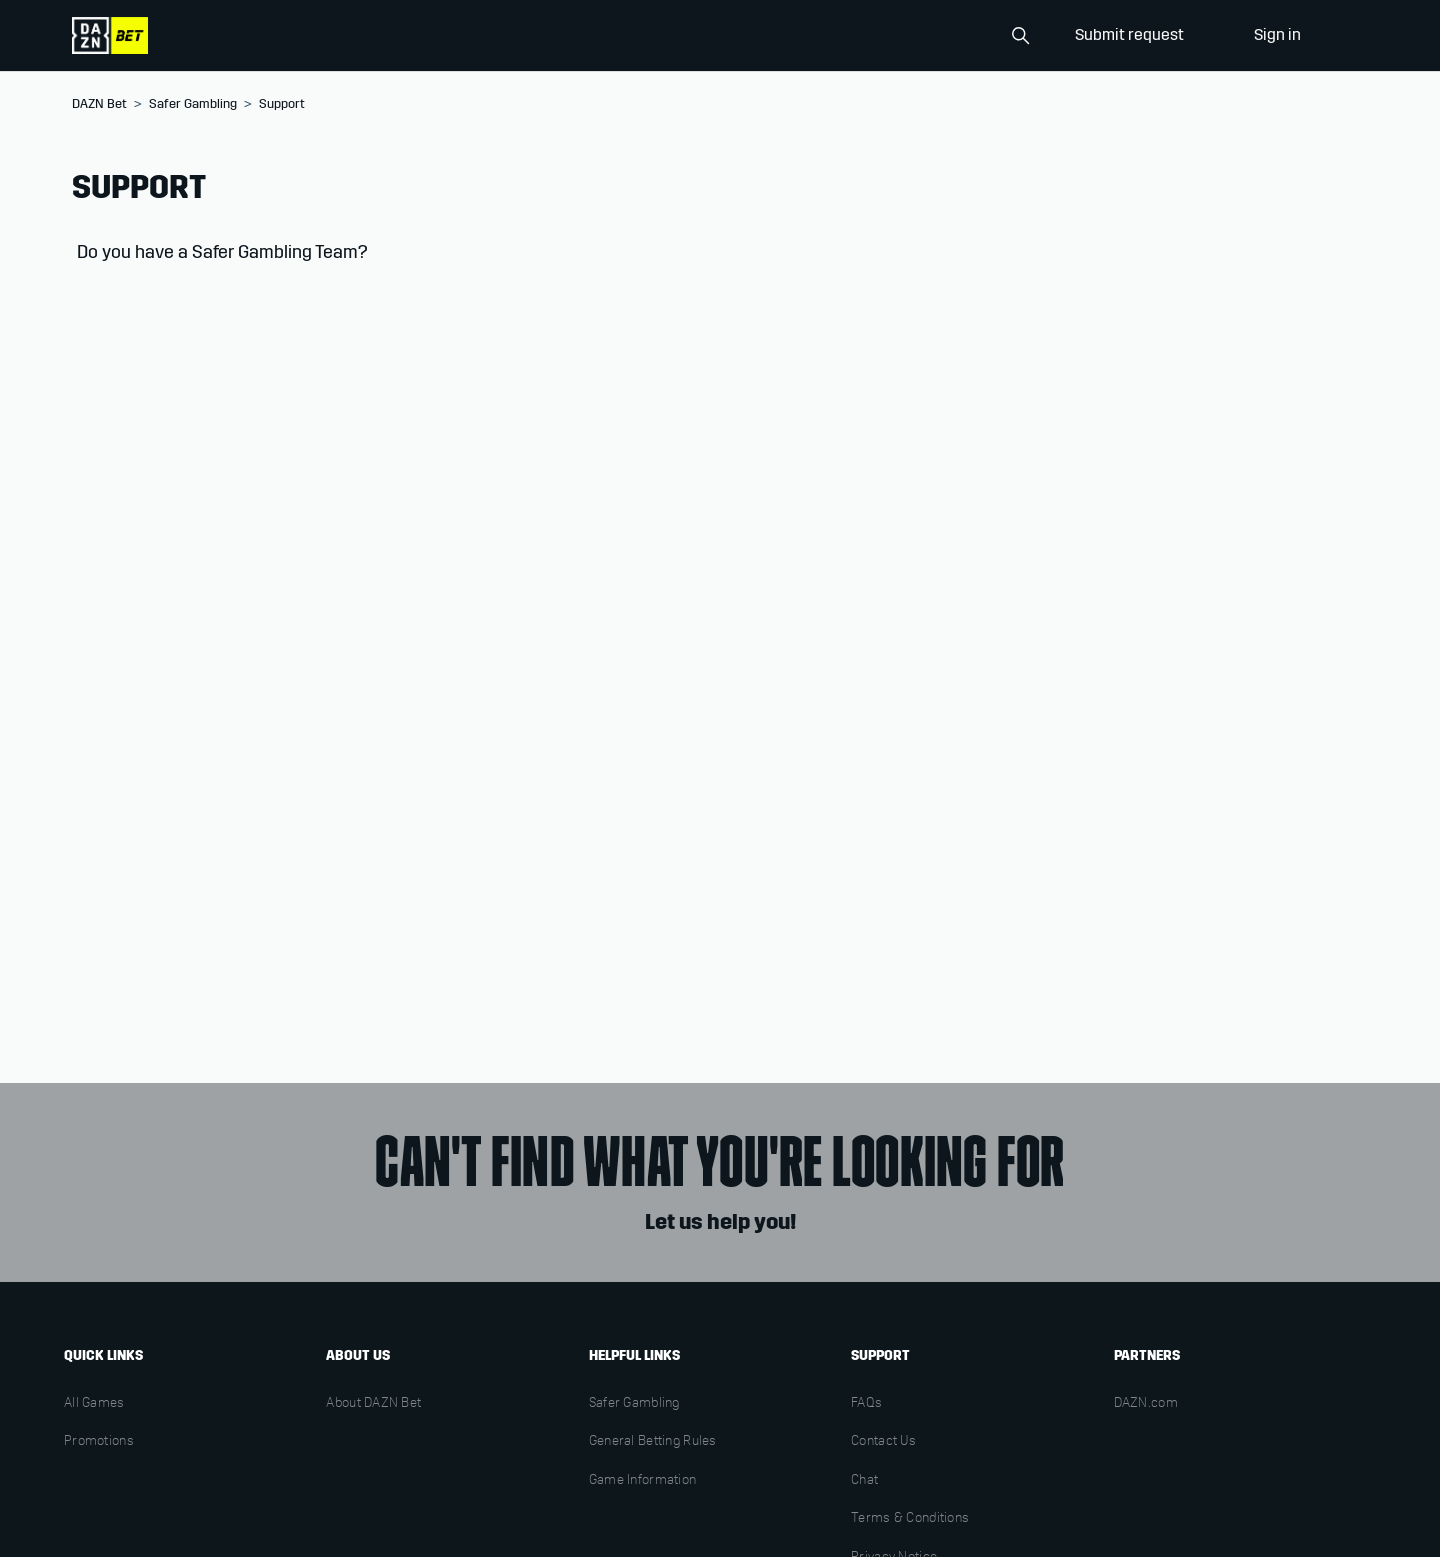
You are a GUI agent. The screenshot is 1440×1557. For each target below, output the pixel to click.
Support (282, 104)
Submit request (1129, 34)
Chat (864, 1481)
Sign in (1277, 34)
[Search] (938, 36)
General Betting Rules (653, 1442)
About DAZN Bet (373, 1404)
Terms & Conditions (910, 1519)
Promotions (99, 1442)
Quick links (103, 1355)
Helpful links (634, 1355)
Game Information (642, 1481)
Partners (1147, 1355)
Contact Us (883, 1442)
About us (358, 1355)
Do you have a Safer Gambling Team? (222, 252)
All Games (94, 1404)
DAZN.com (1146, 1404)
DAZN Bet (99, 104)
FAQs (866, 1404)
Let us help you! (720, 1222)
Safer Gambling (193, 104)
